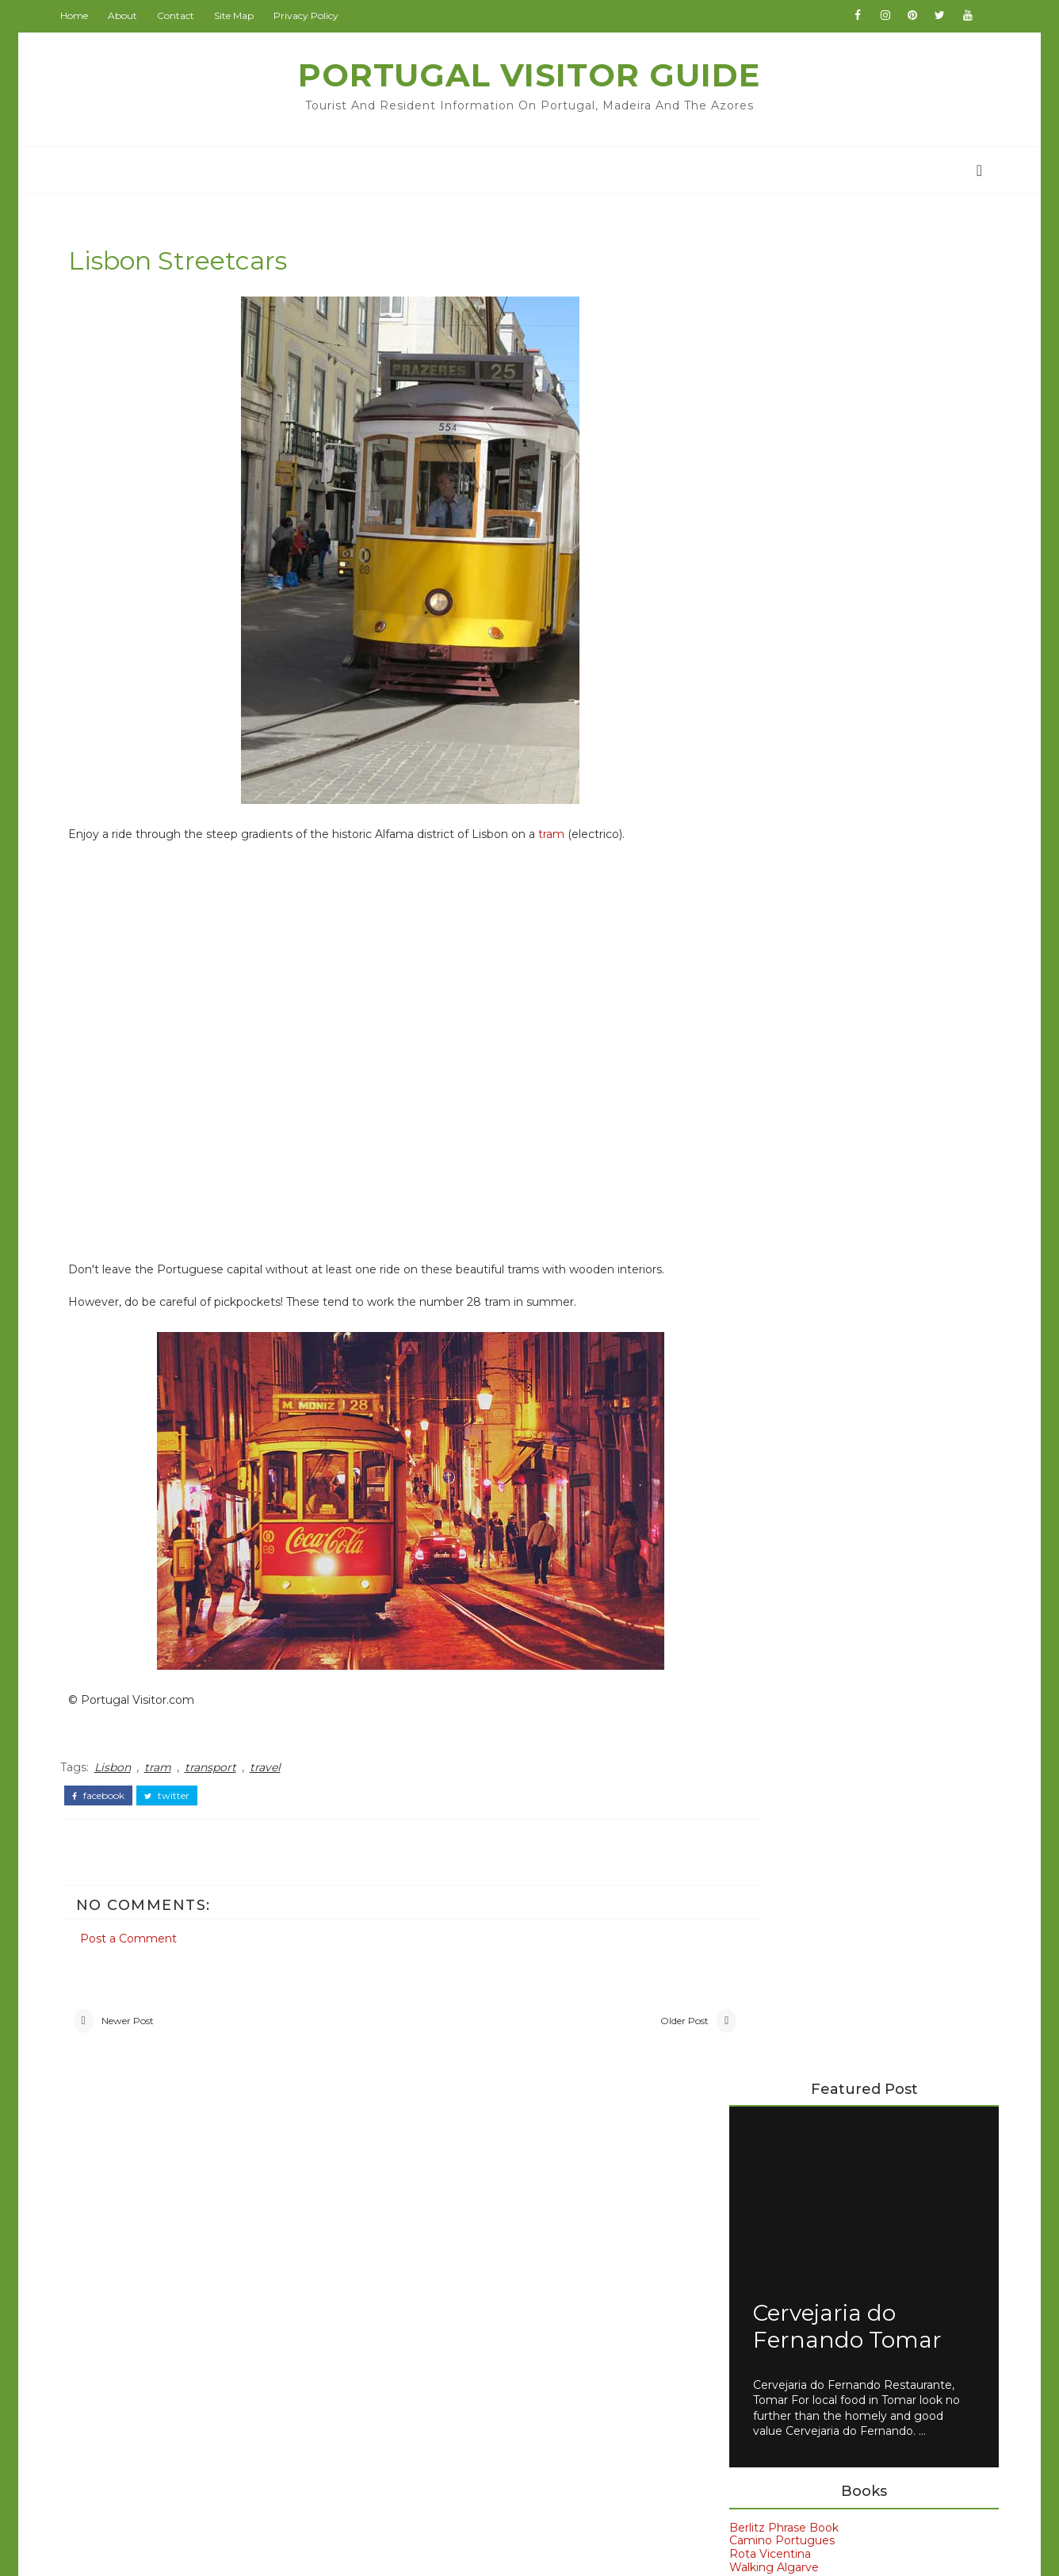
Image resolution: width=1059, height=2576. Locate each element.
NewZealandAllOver (453, 2363)
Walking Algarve (768, 712)
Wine (126, 2398)
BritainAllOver (435, 2222)
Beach (130, 2242)
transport (216, 1770)
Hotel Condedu (766, 1203)
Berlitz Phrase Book (778, 671)
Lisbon (118, 1770)
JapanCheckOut (442, 2339)
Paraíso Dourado (769, 1257)
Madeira (766, 1573)
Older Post (619, 2023)
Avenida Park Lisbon (780, 1137)
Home (80, 15)
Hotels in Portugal (774, 1230)
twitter (172, 1796)
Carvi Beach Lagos (775, 1163)
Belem (761, 1466)
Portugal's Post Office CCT (882, 907)
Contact (181, 15)
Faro (754, 1520)
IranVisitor (425, 2316)
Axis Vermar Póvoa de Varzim (805, 1150)
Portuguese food (798, 1627)
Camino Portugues (776, 685)
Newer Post (133, 2023)
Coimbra (136, 2305)
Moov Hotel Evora (774, 1243)
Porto (759, 1600)
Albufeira (138, 2179)
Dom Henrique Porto (783, 1176)
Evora (758, 1493)
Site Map (239, 15)
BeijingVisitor (434, 2199)
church (132, 2429)
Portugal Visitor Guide (530, 75)
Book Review (153, 2273)
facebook (104, 1796)
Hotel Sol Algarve (772, 1217)
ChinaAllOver (433, 2269)
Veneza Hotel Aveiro (780, 1283)
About (128, 15)
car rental (774, 1681)
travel (270, 1770)
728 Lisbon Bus (845, 1036)
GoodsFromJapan (447, 2292)
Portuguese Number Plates (883, 843)
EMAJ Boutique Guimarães (798, 1190)
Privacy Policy (311, 15)
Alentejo (137, 2210)
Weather (137, 2367)
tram (557, 837)
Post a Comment (134, 1936)
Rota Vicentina (764, 698)
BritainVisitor (433, 2246)
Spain (758, 1654)
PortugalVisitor (439, 2175)
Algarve (765, 1439)
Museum (137, 2336)
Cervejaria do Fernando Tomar (841, 471)
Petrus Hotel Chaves (781, 1270)
